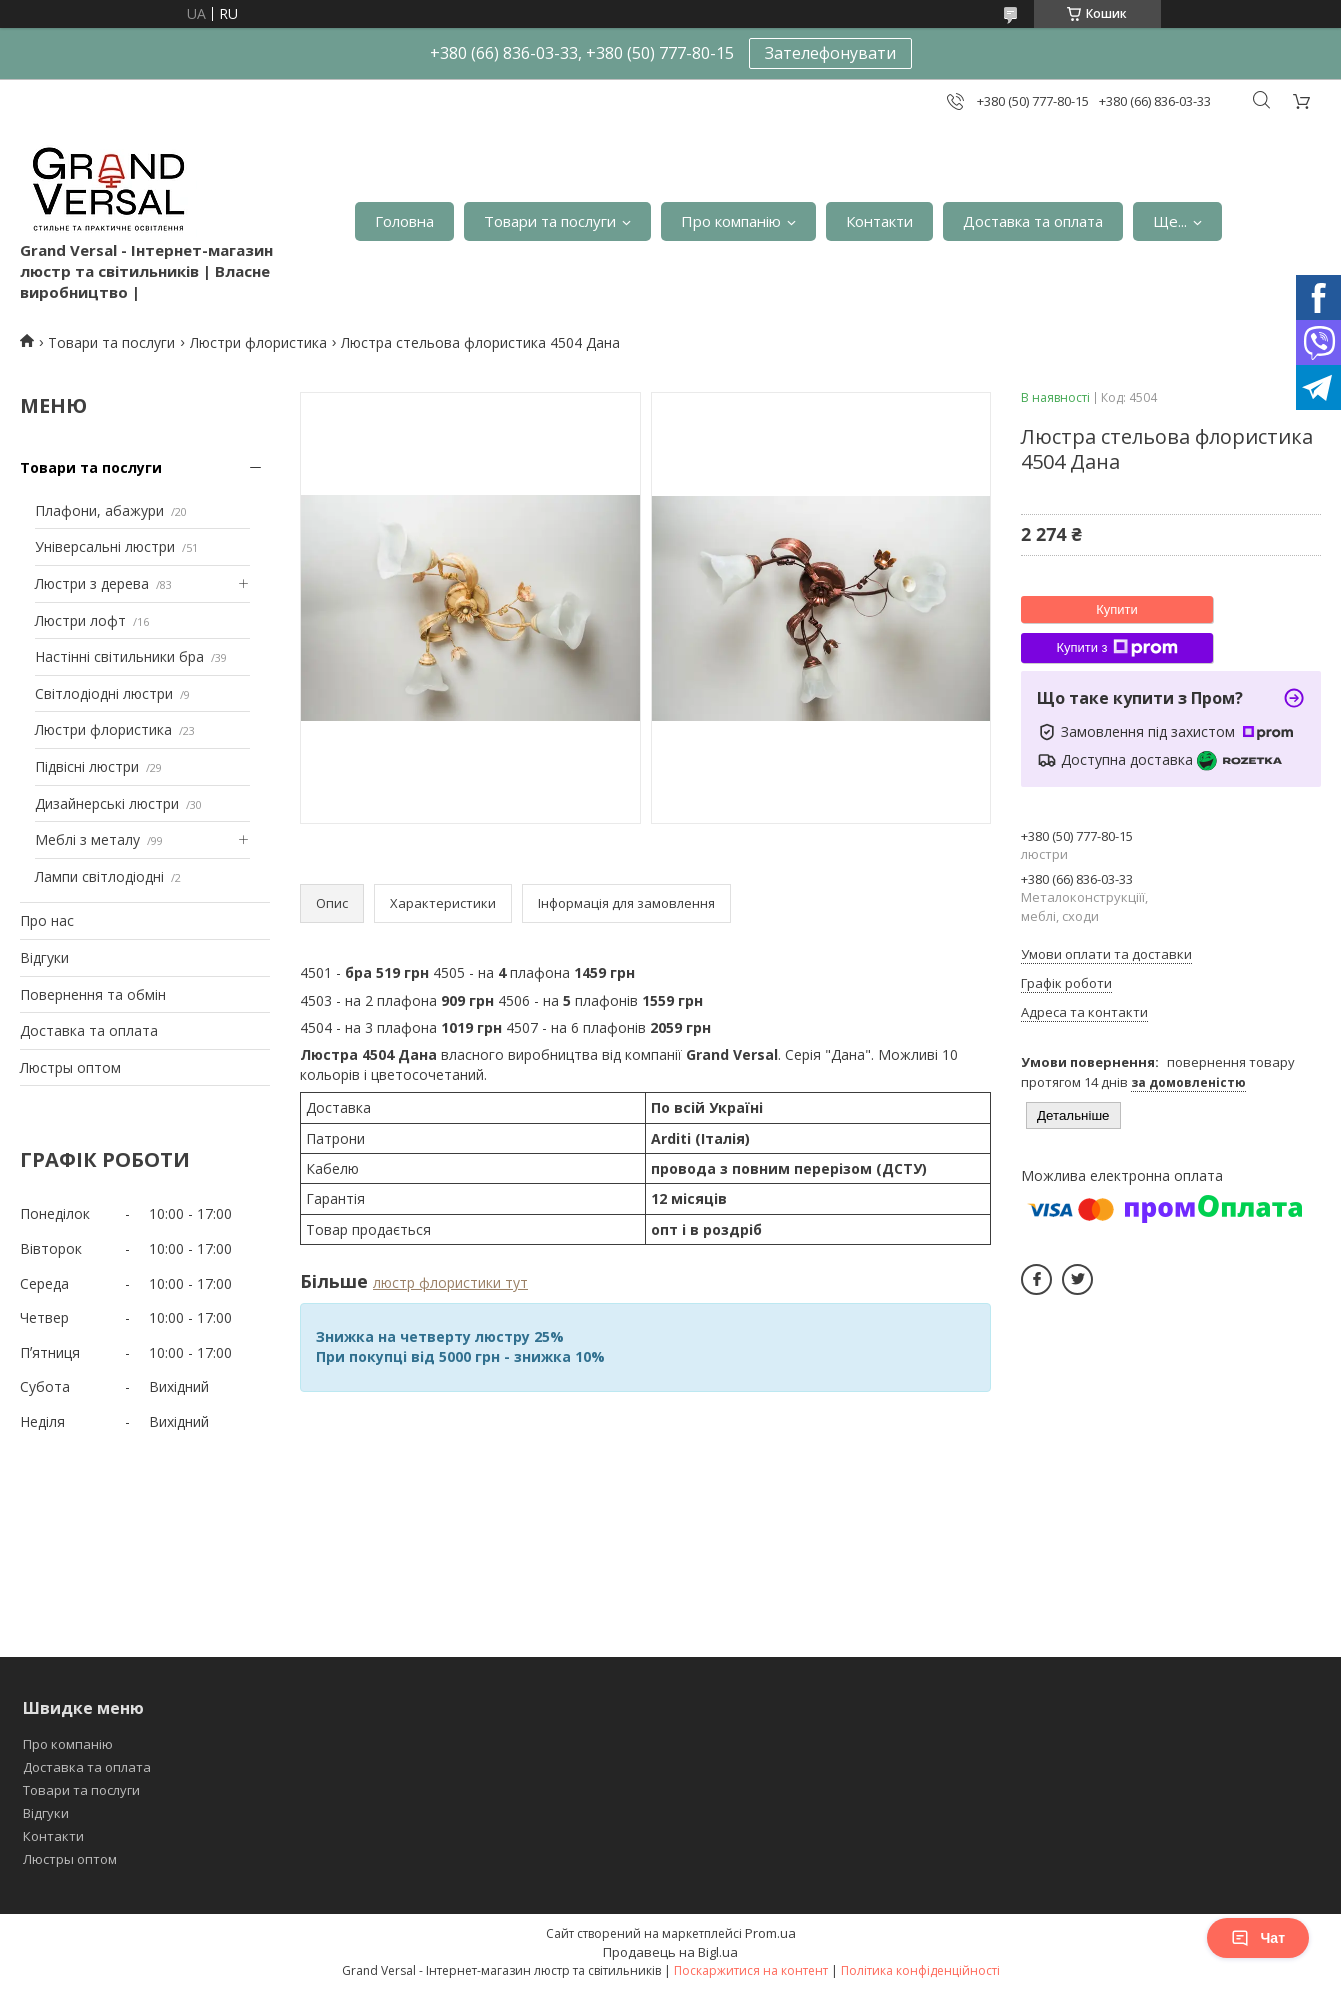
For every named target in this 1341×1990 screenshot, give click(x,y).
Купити (1117, 609)
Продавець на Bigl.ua (670, 1952)
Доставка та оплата (1033, 221)
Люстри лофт (80, 620)
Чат (1258, 1938)
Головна (404, 221)
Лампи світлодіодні (99, 876)
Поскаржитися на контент (751, 1970)
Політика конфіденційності (920, 1970)
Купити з (1116, 648)
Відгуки (44, 957)
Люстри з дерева (92, 583)
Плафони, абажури (99, 510)
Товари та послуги (550, 221)
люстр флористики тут (450, 1282)
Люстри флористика (258, 342)
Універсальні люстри (105, 546)
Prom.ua (770, 1933)
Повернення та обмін (93, 994)
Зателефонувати (830, 53)
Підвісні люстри (87, 766)
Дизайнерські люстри (107, 803)
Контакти (879, 221)
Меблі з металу (87, 839)
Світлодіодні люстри (104, 693)
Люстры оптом (70, 1067)
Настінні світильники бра (119, 656)
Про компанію (731, 221)
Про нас (47, 920)
